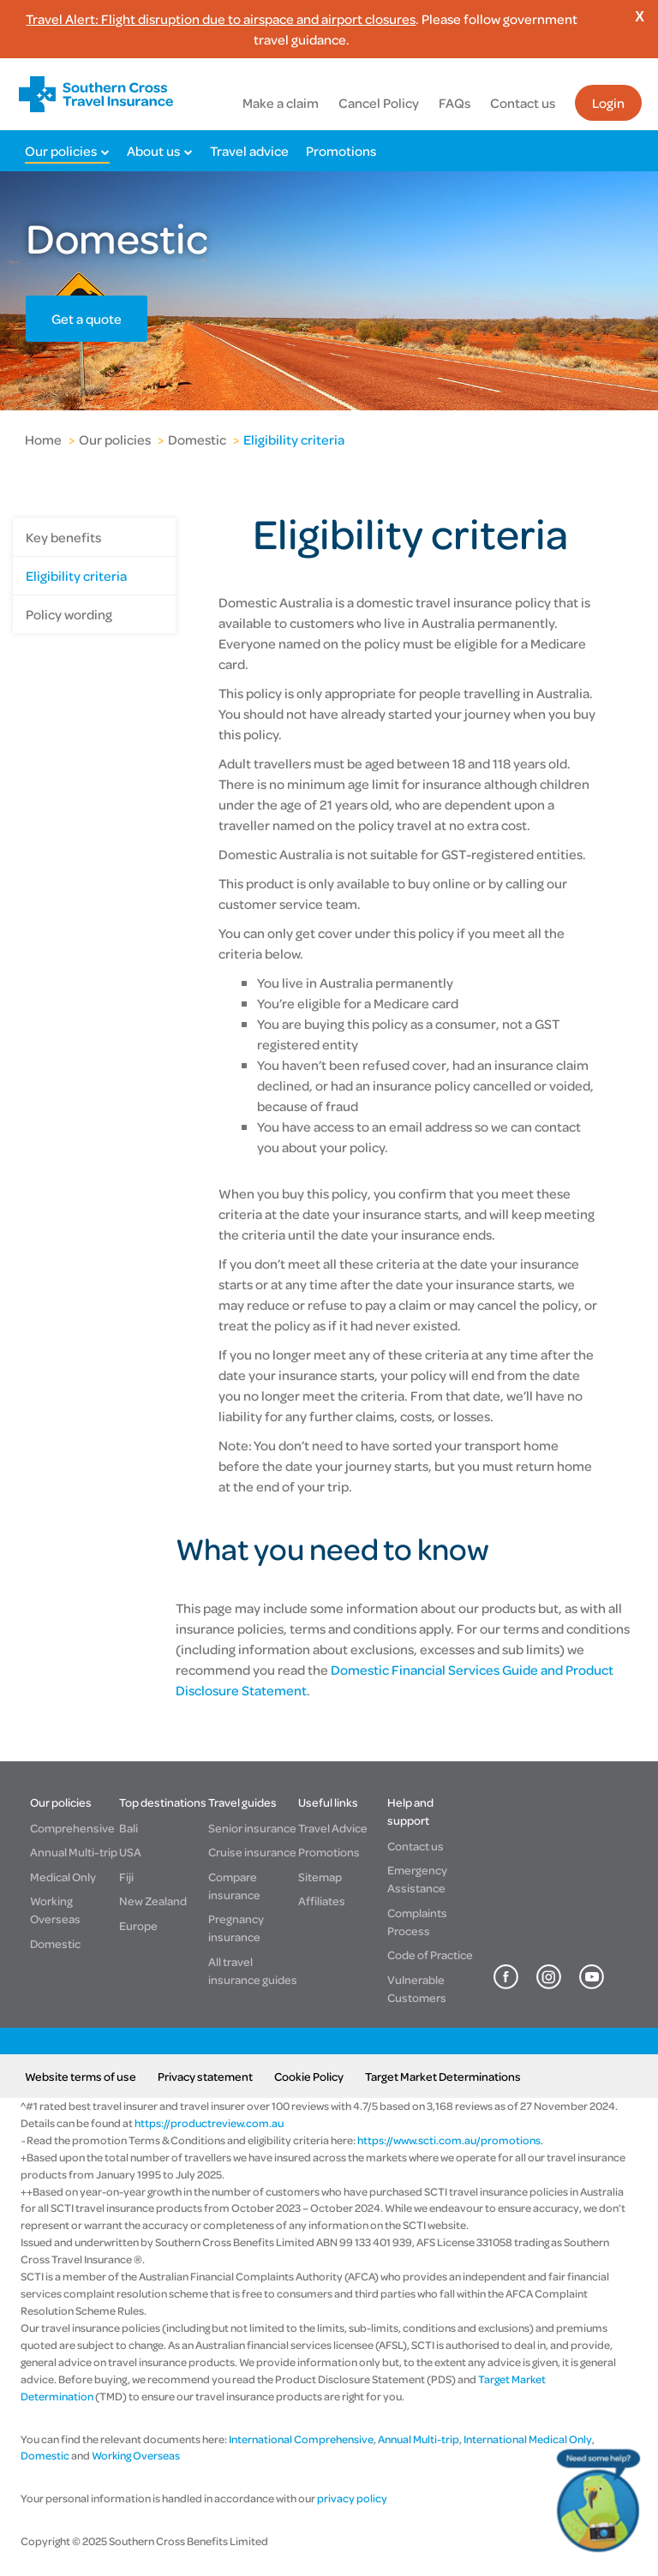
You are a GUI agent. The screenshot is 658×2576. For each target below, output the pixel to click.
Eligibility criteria (293, 439)
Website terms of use (80, 2076)
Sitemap (320, 1876)
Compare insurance (234, 1885)
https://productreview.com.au (209, 2123)
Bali (128, 1828)
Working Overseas (55, 1909)
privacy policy (351, 2498)
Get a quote (86, 318)
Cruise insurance (252, 1852)
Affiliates (321, 1900)
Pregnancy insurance (236, 1927)
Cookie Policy (309, 2076)
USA (130, 1852)
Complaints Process (417, 1921)
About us (153, 150)
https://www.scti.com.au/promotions (449, 2140)
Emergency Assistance (417, 1879)
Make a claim (280, 102)
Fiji (126, 1876)
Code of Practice (430, 1954)
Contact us (522, 102)
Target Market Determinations (443, 2076)
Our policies (61, 150)
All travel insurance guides (252, 1970)
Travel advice (249, 150)
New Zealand (153, 1900)
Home (43, 439)
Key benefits (63, 537)
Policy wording (69, 614)
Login (608, 102)
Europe (138, 1925)
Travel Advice (333, 1828)
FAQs (454, 102)
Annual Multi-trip (73, 1852)
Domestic (197, 439)
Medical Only (63, 1876)
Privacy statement (205, 2076)
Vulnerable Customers (416, 1988)
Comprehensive (72, 1828)
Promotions (341, 150)
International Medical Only (528, 2439)
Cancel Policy (378, 102)
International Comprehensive (301, 2439)
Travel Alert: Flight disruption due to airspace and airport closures (221, 18)
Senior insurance (252, 1828)
